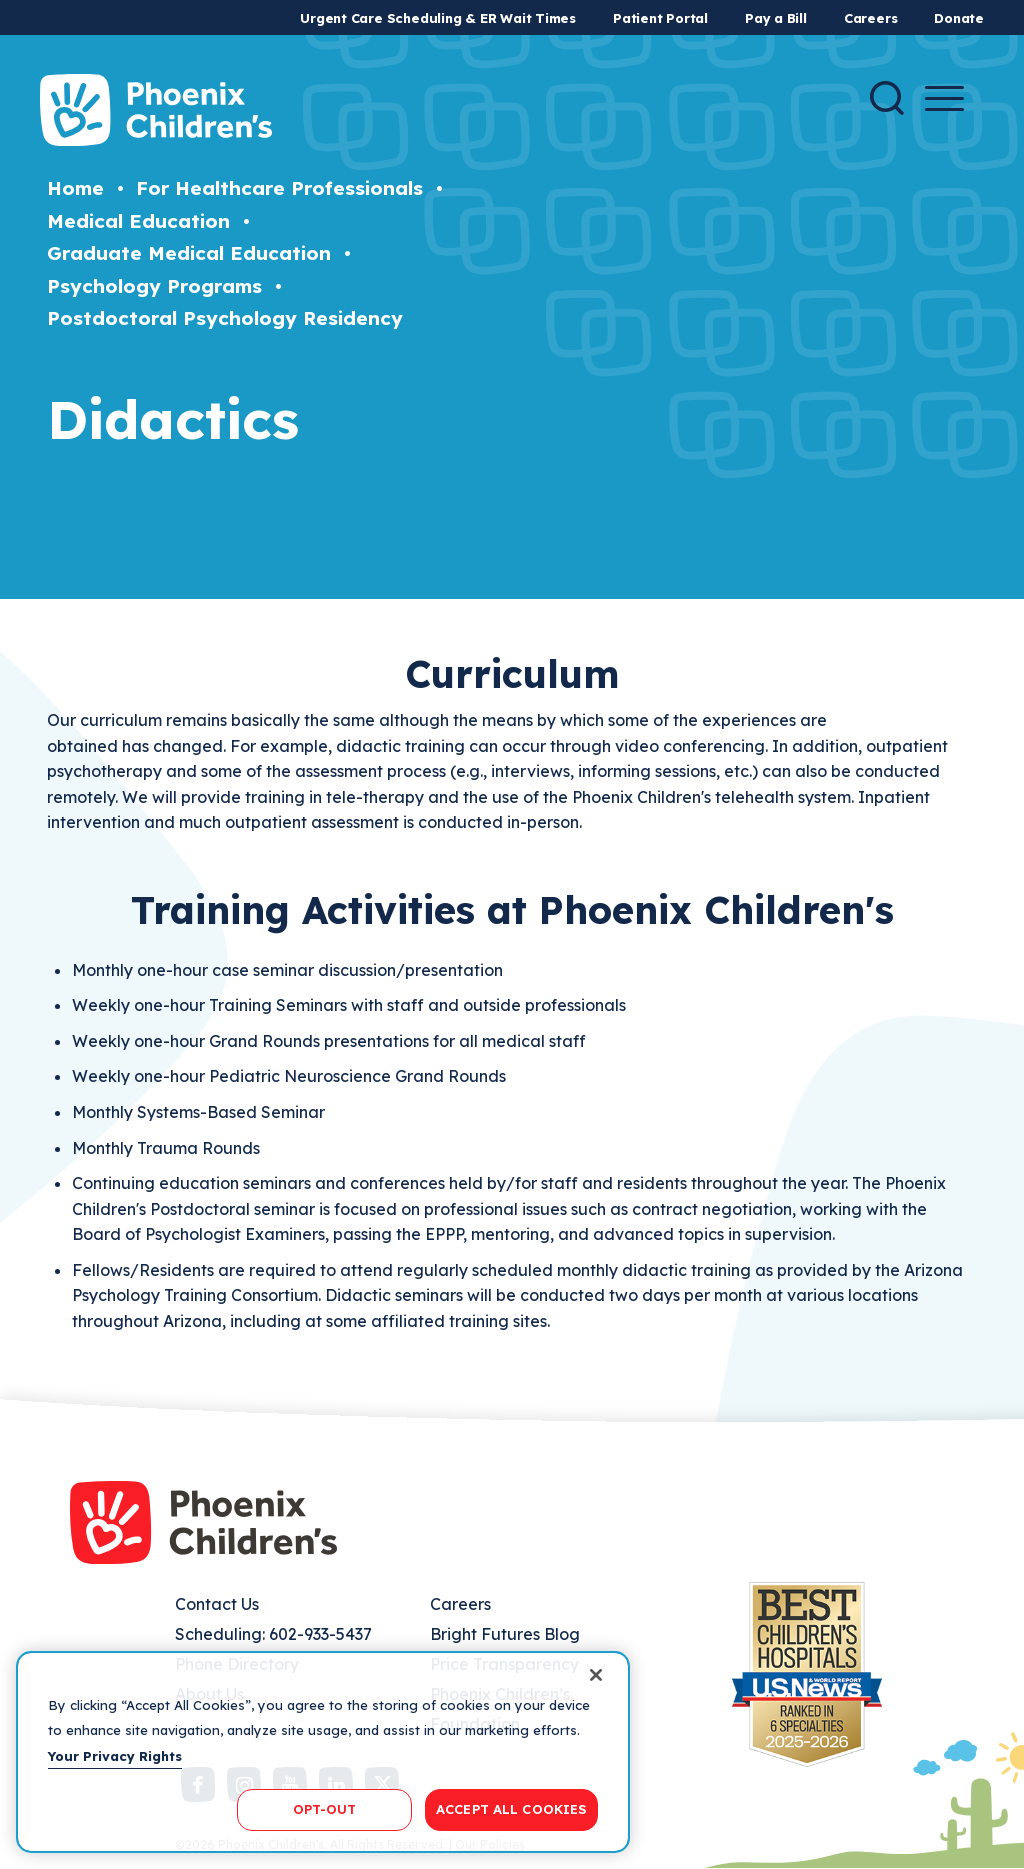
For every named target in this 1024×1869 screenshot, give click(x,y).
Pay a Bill (776, 18)
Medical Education (138, 221)
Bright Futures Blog (505, 1634)
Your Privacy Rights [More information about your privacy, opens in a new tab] (115, 1756)
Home (75, 188)
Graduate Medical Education (189, 253)
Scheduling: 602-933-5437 (273, 1634)
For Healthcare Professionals (279, 188)
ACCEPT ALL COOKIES (511, 1809)
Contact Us (217, 1604)
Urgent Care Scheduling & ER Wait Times (438, 18)
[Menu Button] (944, 98)
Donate (959, 18)
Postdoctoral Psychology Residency (225, 318)
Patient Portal (660, 18)
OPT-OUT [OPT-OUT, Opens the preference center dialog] (325, 1809)
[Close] (596, 1675)
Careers (870, 18)
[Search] (887, 98)
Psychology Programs (154, 286)
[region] (323, 1752)
